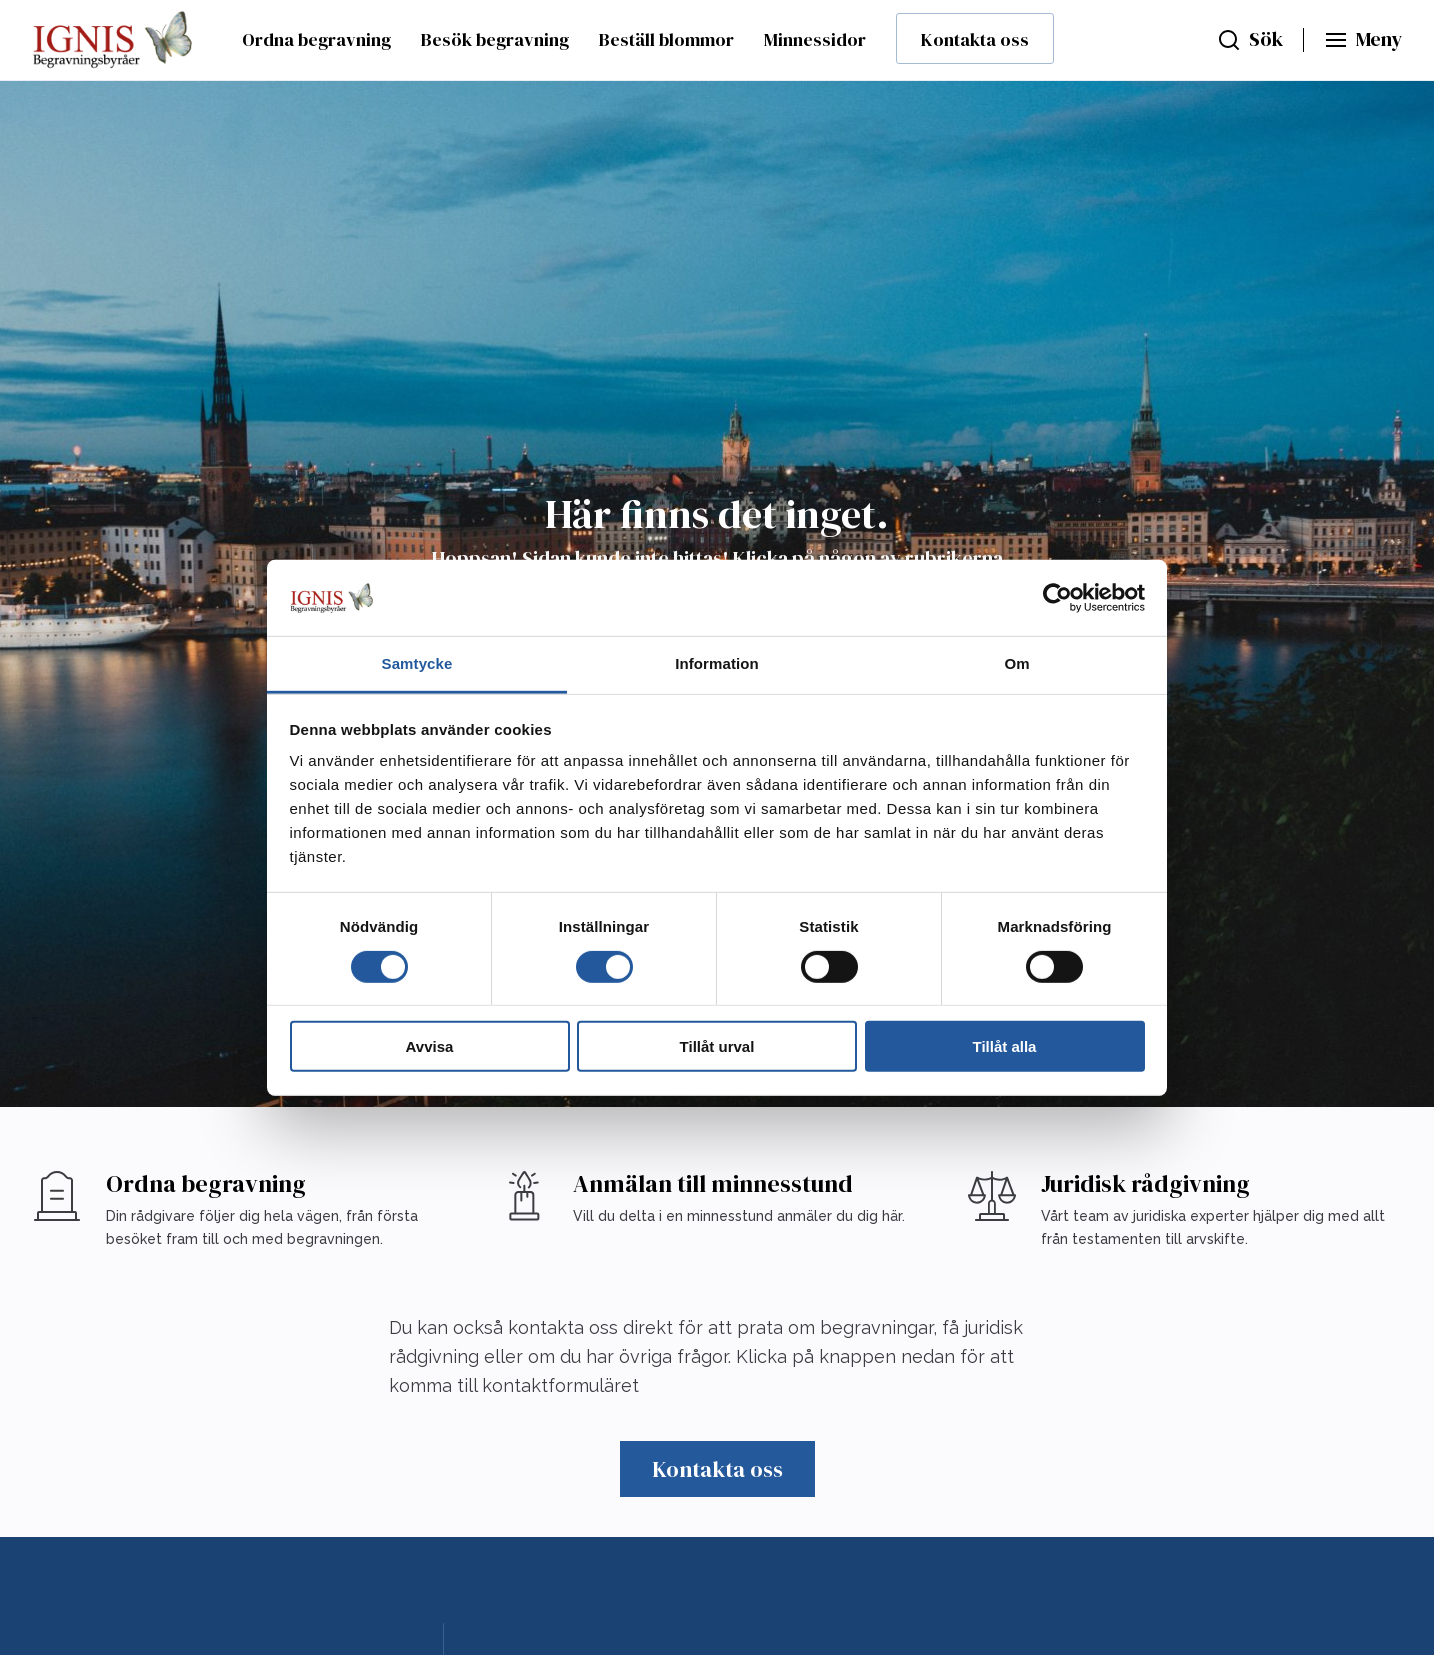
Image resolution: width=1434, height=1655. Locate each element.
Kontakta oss (975, 39)
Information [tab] (717, 663)
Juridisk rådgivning (1145, 1183)
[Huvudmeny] (1363, 40)
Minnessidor (815, 39)
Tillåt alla (1005, 1046)
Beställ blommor (666, 39)
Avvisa (430, 1046)
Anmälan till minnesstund (713, 1183)
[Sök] (1250, 40)
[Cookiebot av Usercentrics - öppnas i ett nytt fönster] (1057, 598)
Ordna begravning (316, 39)
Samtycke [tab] (417, 663)
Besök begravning (495, 39)
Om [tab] (1016, 663)
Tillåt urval (717, 1046)
